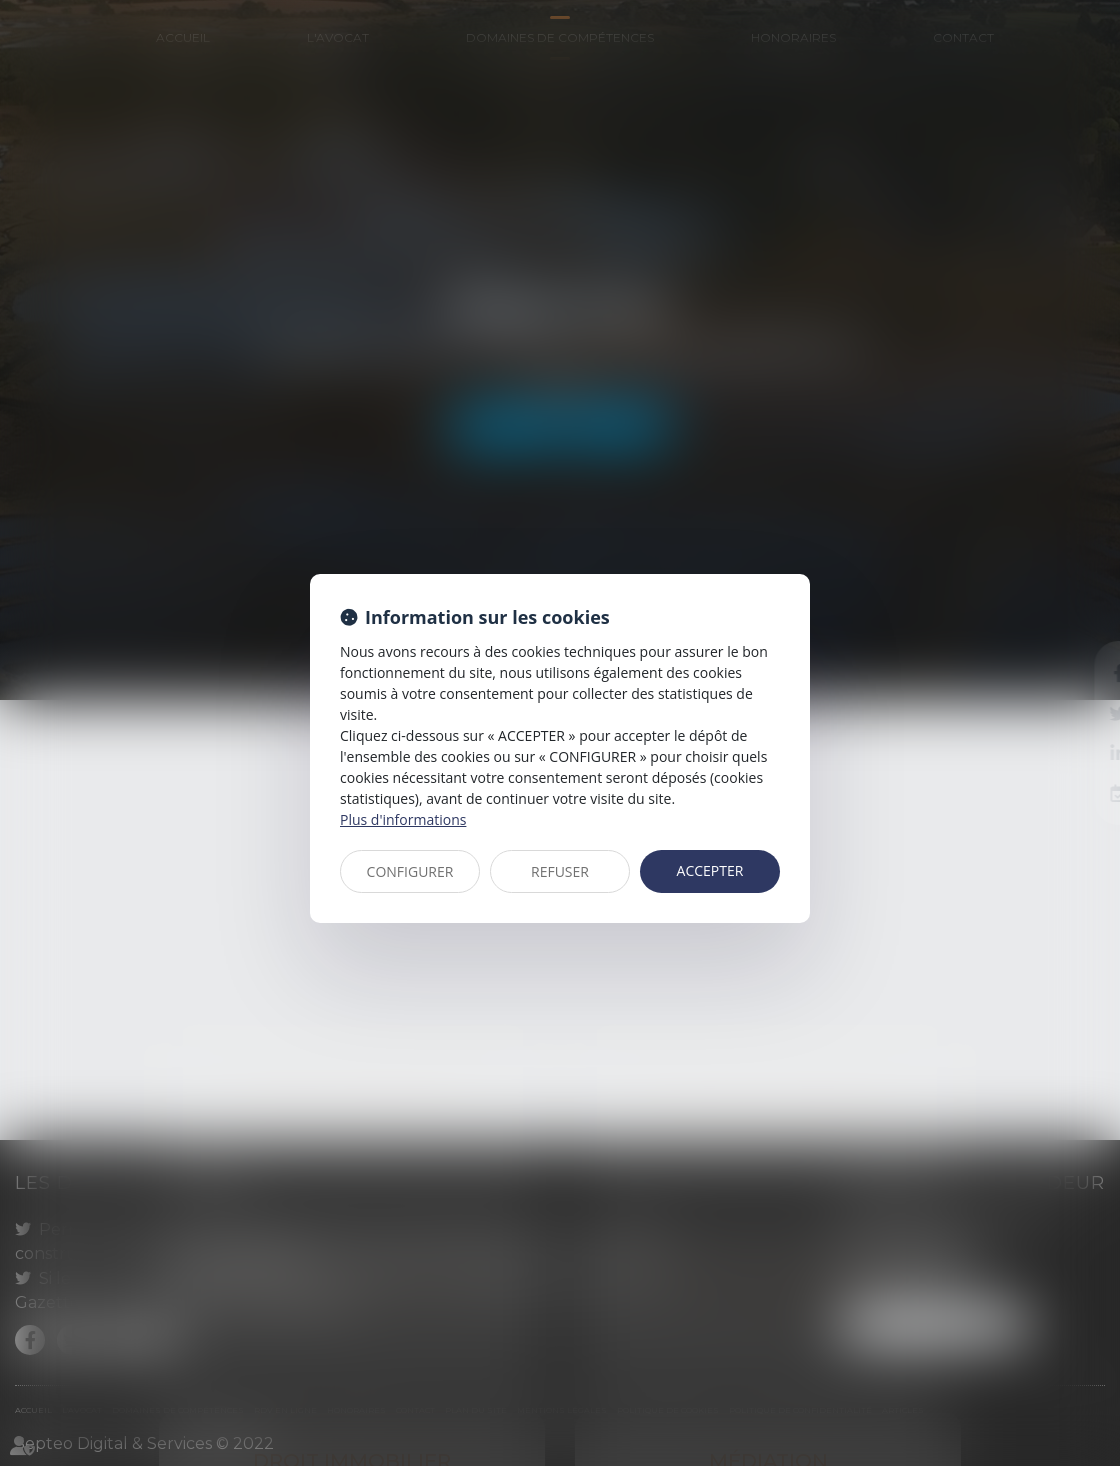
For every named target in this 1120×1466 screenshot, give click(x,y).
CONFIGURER (410, 871)
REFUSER (560, 871)
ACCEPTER (710, 870)
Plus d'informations (403, 819)
